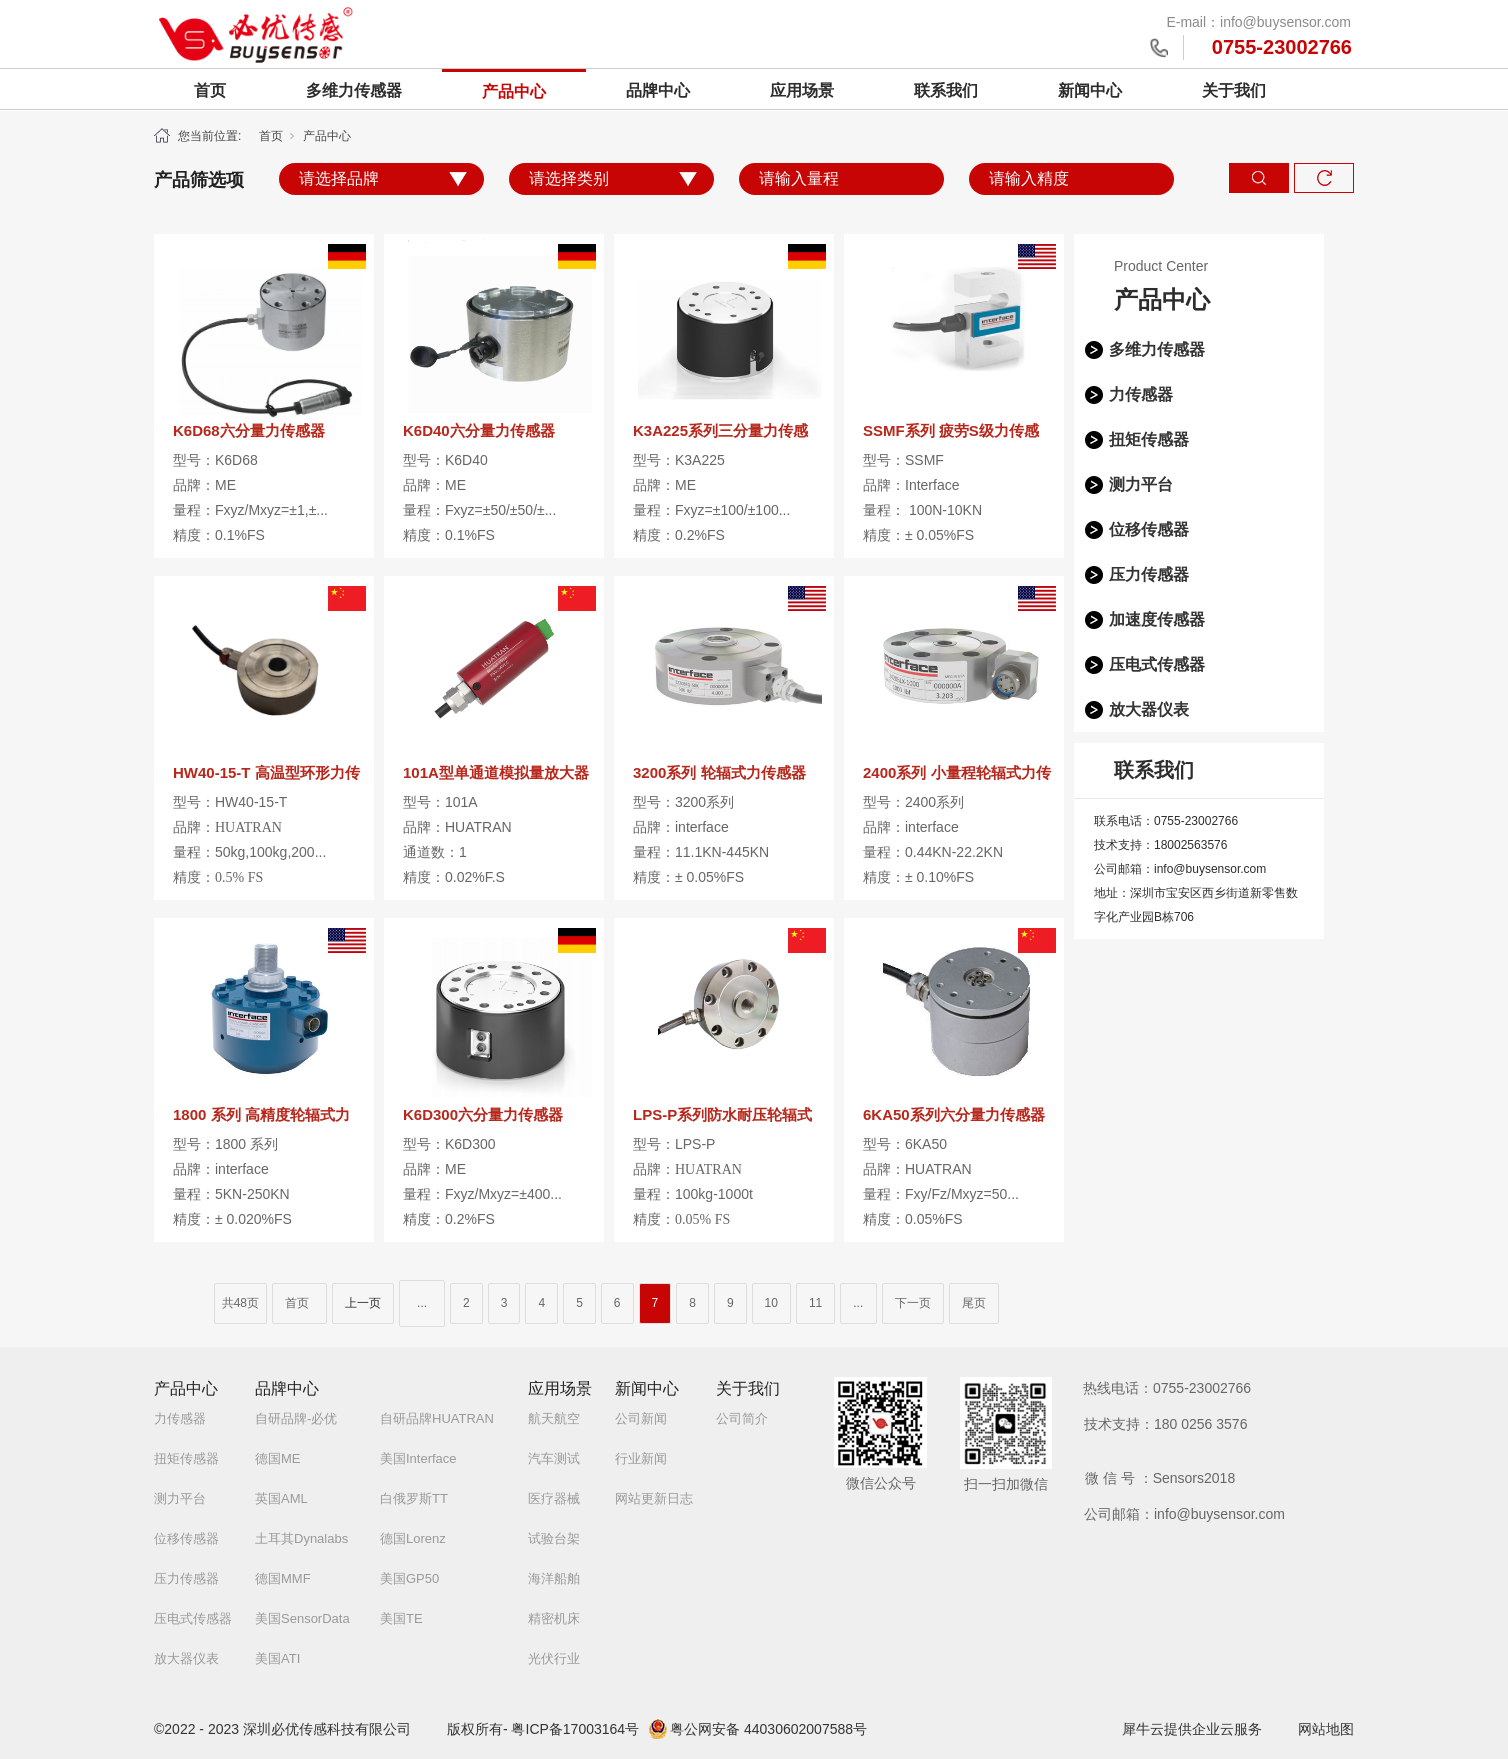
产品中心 (514, 91)
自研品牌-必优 (296, 1418)
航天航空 (554, 1418)
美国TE (401, 1618)
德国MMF (283, 1578)
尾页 (974, 1303)
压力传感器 (1149, 574)
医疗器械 (554, 1498)
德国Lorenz (413, 1538)
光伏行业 (554, 1658)
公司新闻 (641, 1418)
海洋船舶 (554, 1578)
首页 (210, 90)
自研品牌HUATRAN (437, 1418)
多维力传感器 (354, 90)
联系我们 (946, 90)
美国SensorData (302, 1618)
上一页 (363, 1303)
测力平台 (1141, 484)
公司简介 (742, 1418)
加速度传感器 (1157, 619)
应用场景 (802, 90)
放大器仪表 (1149, 709)
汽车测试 (554, 1458)
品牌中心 (658, 90)
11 (815, 1303)
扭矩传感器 (1149, 439)
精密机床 (554, 1618)
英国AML (281, 1498)
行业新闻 (641, 1458)
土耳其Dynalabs (301, 1538)
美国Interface (418, 1458)
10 (771, 1303)
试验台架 (554, 1538)
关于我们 (1234, 90)
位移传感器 (1149, 529)
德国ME (278, 1458)
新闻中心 (1090, 90)
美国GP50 (409, 1578)
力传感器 (1141, 394)
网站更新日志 (654, 1498)
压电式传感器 (1157, 664)
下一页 (913, 1303)
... (422, 1303)
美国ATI (277, 1658)
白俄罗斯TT (414, 1498)
